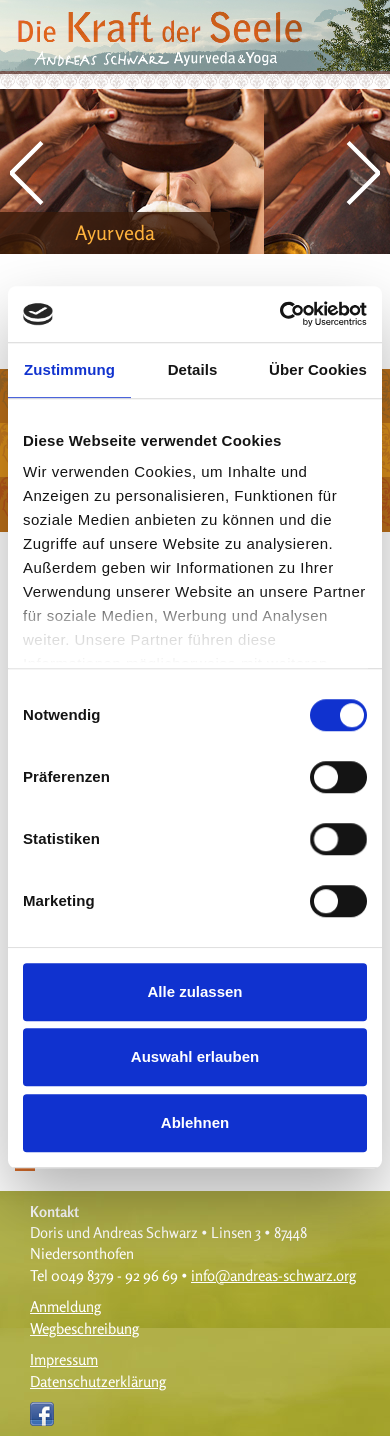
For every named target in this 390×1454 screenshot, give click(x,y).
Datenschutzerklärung (98, 1381)
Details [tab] (193, 369)
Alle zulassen (194, 991)
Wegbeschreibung (84, 1328)
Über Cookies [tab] (318, 369)
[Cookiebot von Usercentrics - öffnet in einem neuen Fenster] (280, 314)
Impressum (64, 1359)
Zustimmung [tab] (69, 369)
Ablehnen (195, 1122)
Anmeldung (65, 1306)
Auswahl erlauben (195, 1056)
